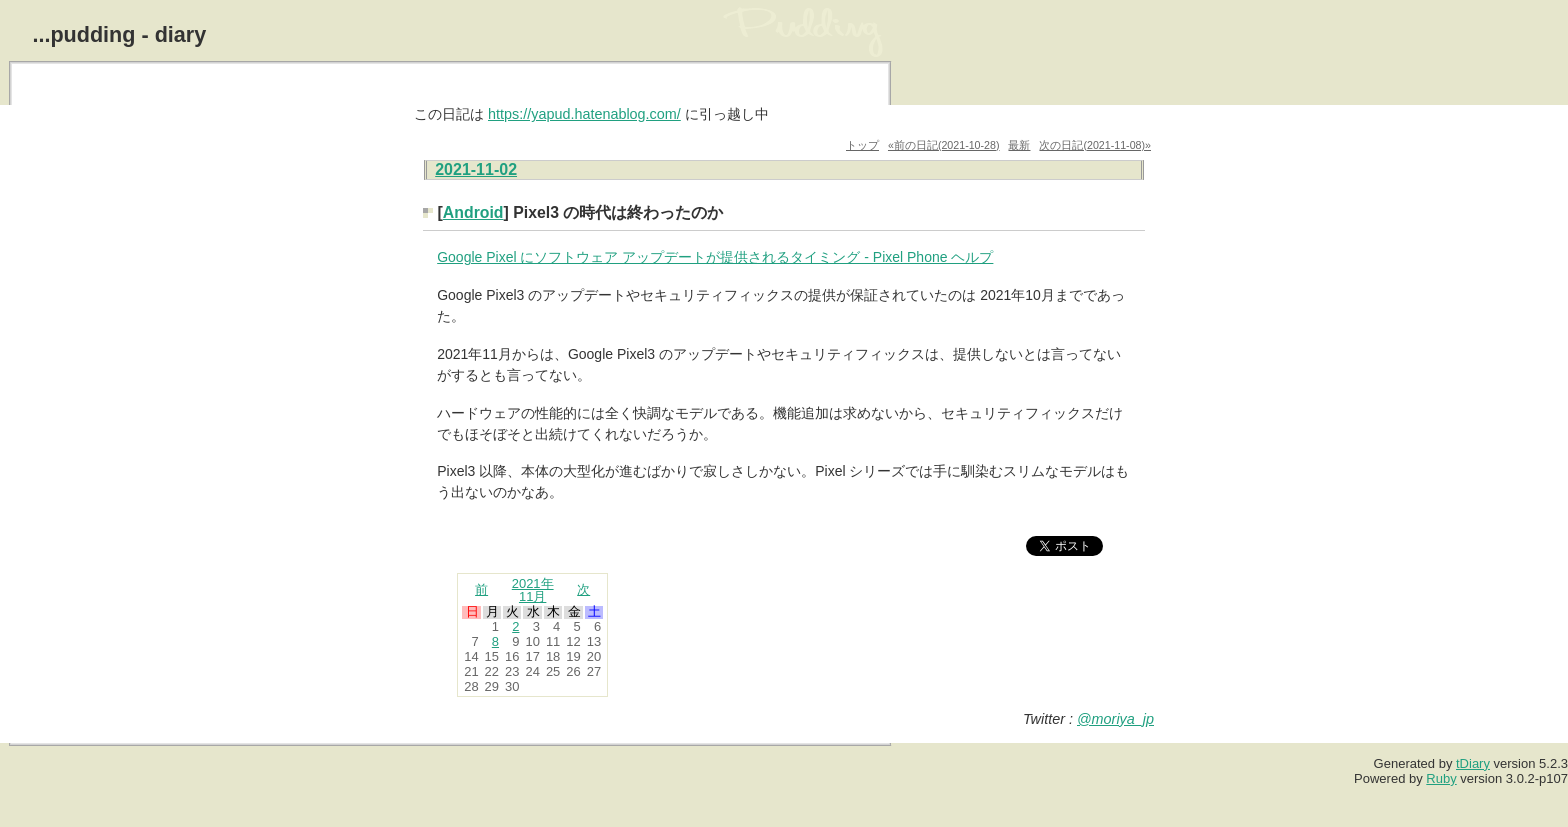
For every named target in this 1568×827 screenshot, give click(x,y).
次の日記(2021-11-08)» (1095, 145)
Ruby (1441, 778)
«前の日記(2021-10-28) (944, 145)
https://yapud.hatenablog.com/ (584, 114)
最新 (1019, 145)
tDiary (1473, 763)
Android (473, 212)
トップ (862, 145)
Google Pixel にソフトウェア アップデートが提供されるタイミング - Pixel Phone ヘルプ (715, 257)
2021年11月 (533, 590)
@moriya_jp (1115, 719)
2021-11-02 (476, 169)
